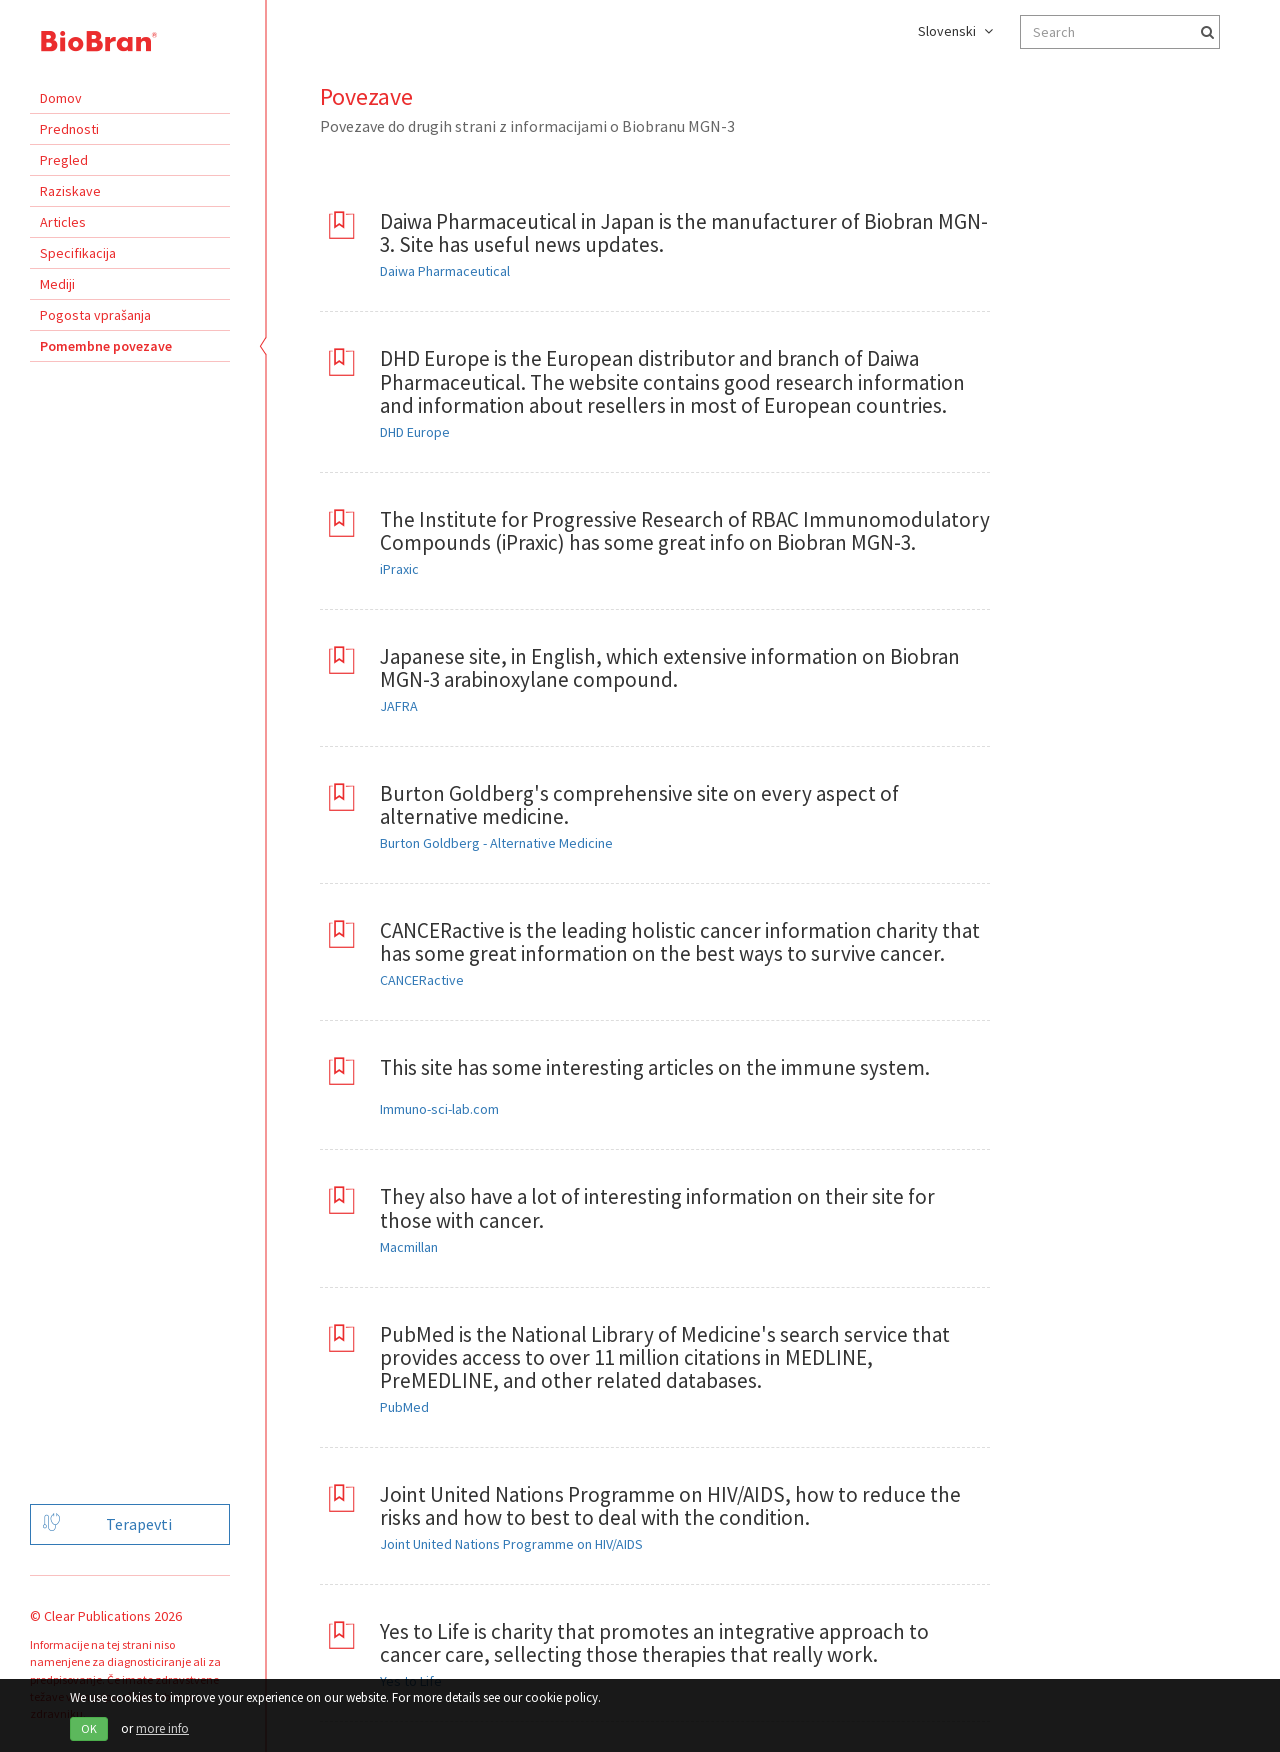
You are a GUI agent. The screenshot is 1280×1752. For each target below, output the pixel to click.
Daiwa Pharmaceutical (445, 271)
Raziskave (70, 191)
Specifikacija (78, 253)
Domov (61, 98)
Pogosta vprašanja (95, 315)
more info (162, 1728)
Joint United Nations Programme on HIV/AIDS (511, 1544)
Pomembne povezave (106, 346)
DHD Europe (415, 432)
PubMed (404, 1407)
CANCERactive (422, 980)
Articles (63, 222)
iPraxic (399, 569)
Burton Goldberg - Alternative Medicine (496, 843)
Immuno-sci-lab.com (439, 1109)
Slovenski (955, 31)
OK (89, 1728)
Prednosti (69, 129)
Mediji (57, 284)
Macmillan (409, 1247)
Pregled (64, 160)
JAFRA (399, 706)
